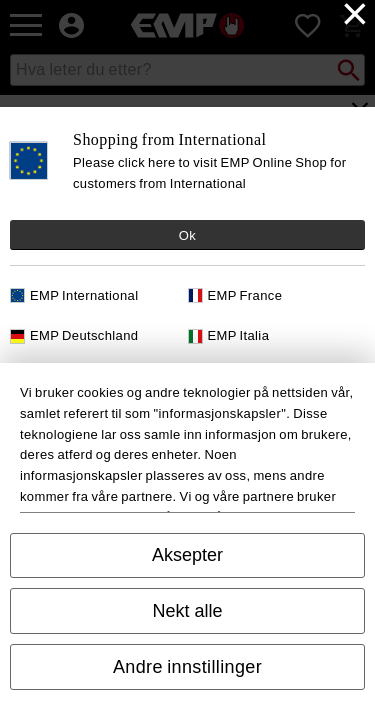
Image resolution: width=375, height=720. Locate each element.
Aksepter (187, 555)
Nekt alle (187, 611)
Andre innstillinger (187, 667)
